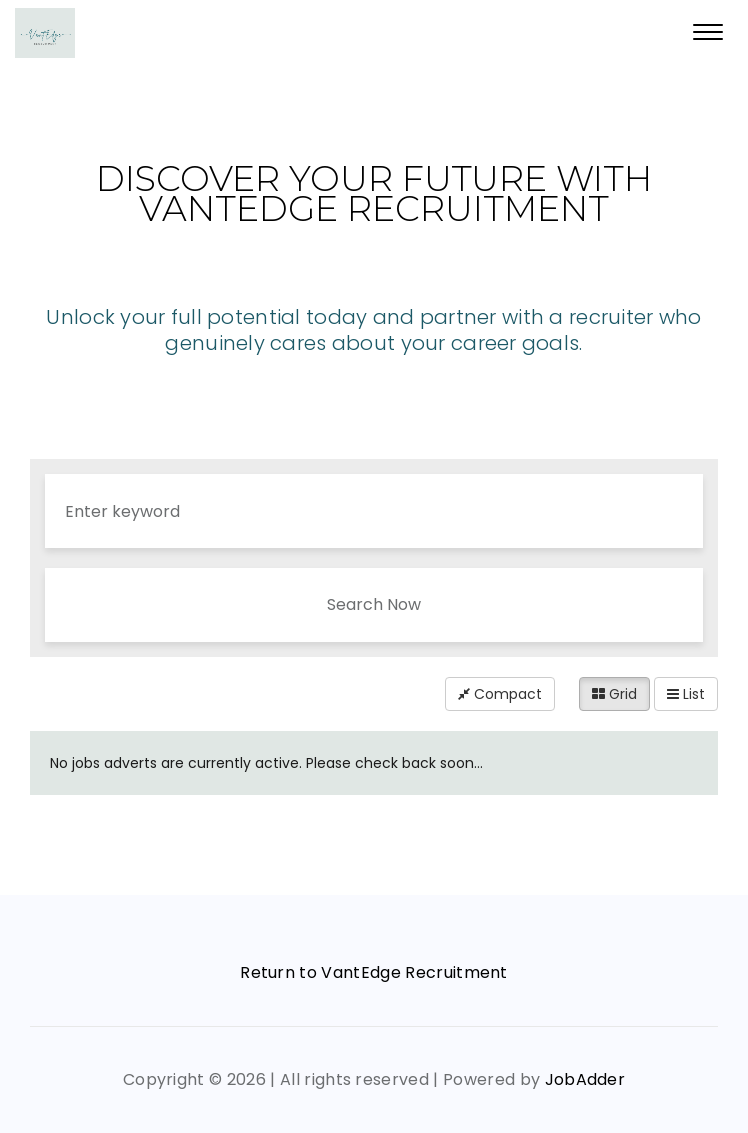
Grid (614, 694)
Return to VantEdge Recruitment (374, 972)
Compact (500, 694)
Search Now (374, 604)
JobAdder (585, 1079)
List (686, 694)
